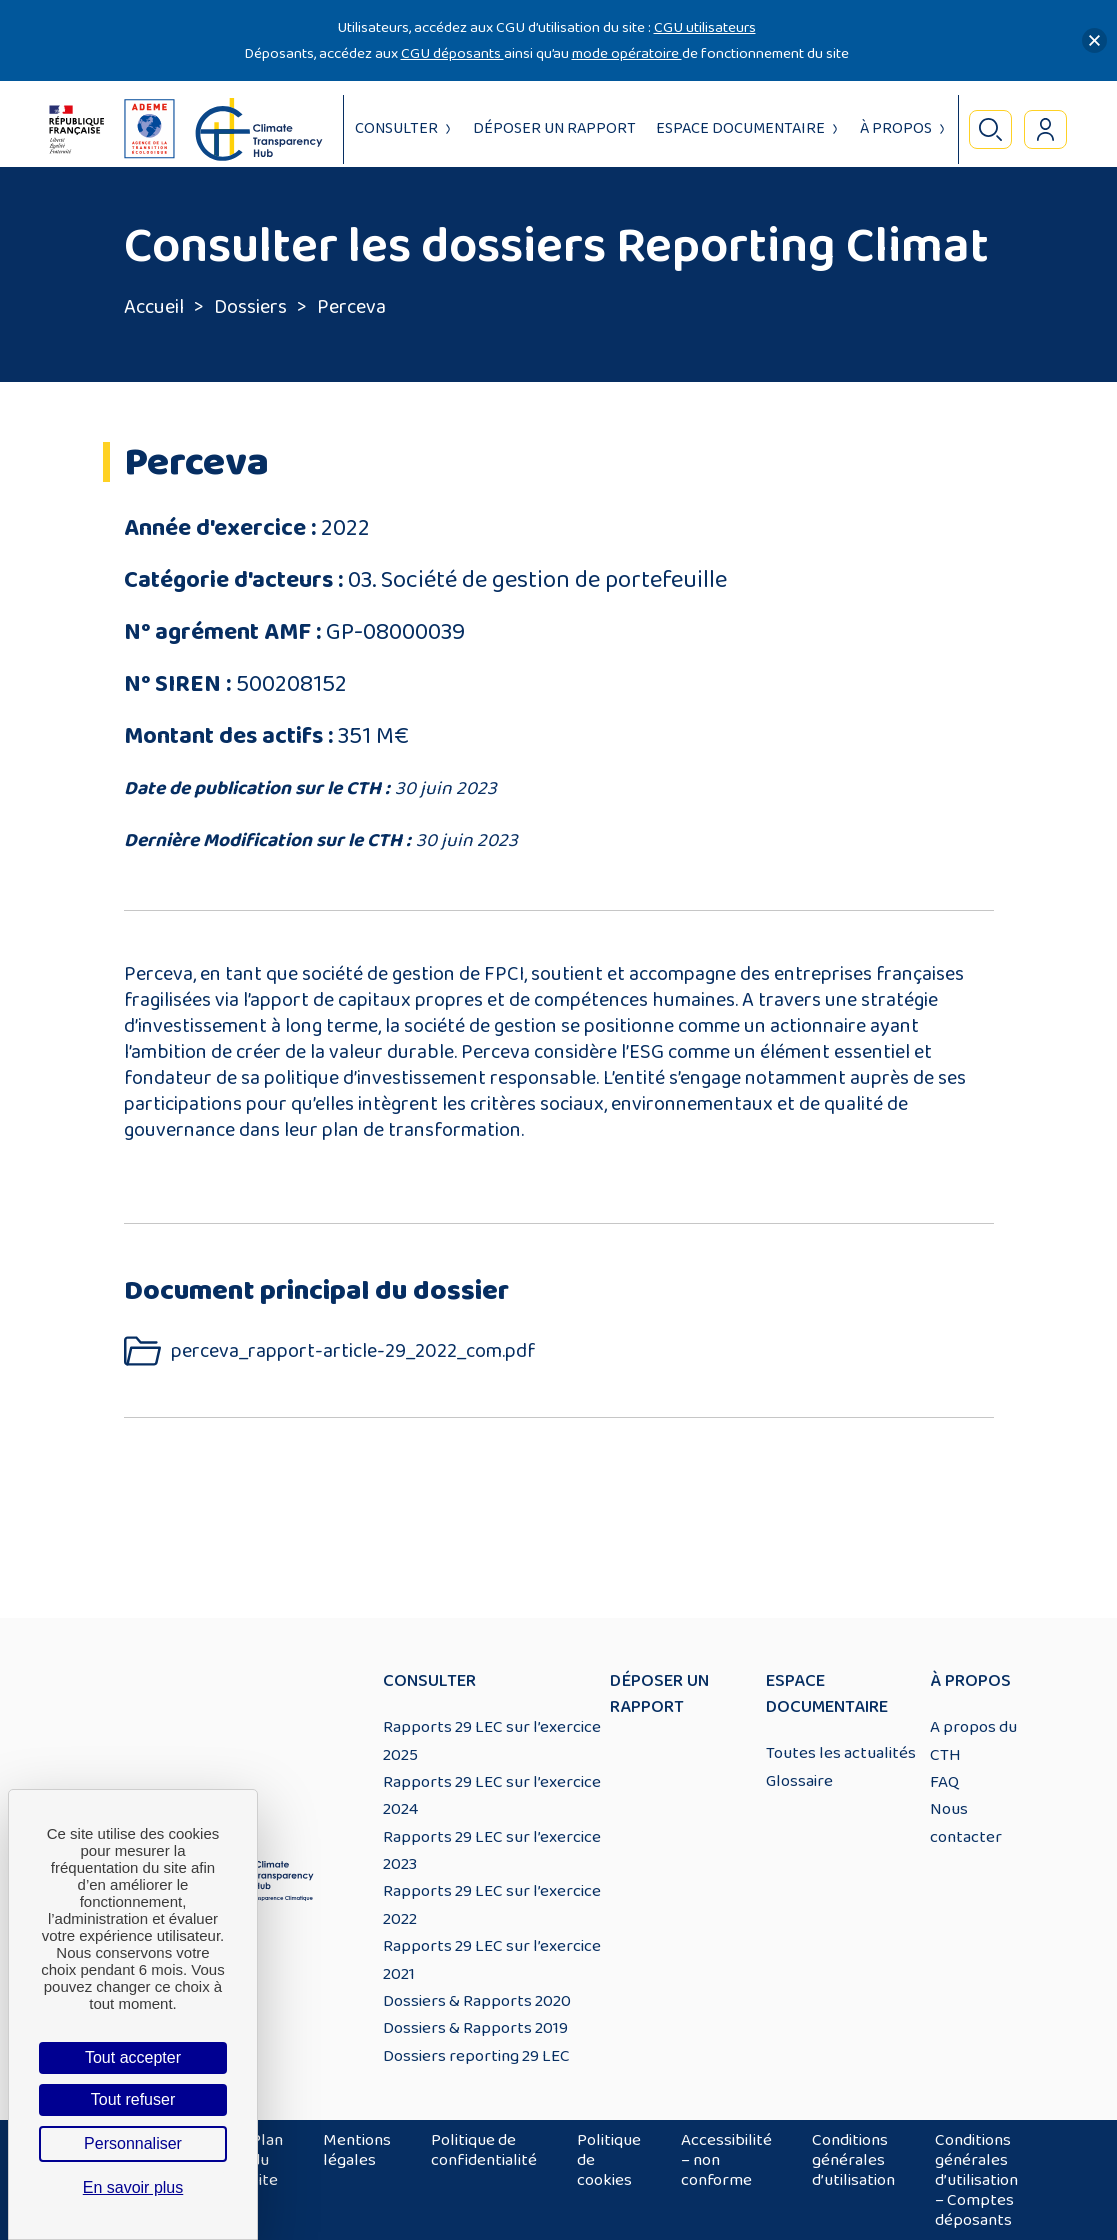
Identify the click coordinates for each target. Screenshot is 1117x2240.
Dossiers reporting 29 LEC (476, 2056)
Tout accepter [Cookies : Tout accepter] (133, 2057)
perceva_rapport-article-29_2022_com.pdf (353, 1351)
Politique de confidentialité (484, 2150)
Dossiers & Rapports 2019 (475, 2028)
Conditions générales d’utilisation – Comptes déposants (976, 2180)
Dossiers (250, 307)
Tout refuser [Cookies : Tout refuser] (133, 2099)
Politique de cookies (609, 2160)
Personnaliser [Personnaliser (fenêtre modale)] (133, 2143)
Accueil (154, 307)
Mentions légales (357, 2150)
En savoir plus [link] (133, 2187)
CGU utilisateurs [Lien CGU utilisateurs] (705, 27)
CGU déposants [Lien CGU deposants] (452, 53)
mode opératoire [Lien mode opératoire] (627, 53)
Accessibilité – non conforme (726, 2160)
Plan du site (267, 2160)
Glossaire (799, 1781)
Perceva (351, 307)
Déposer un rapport (554, 128)
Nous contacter (966, 1822)
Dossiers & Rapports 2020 (477, 2001)
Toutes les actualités (841, 1753)
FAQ (944, 1782)
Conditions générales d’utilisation (853, 2160)
